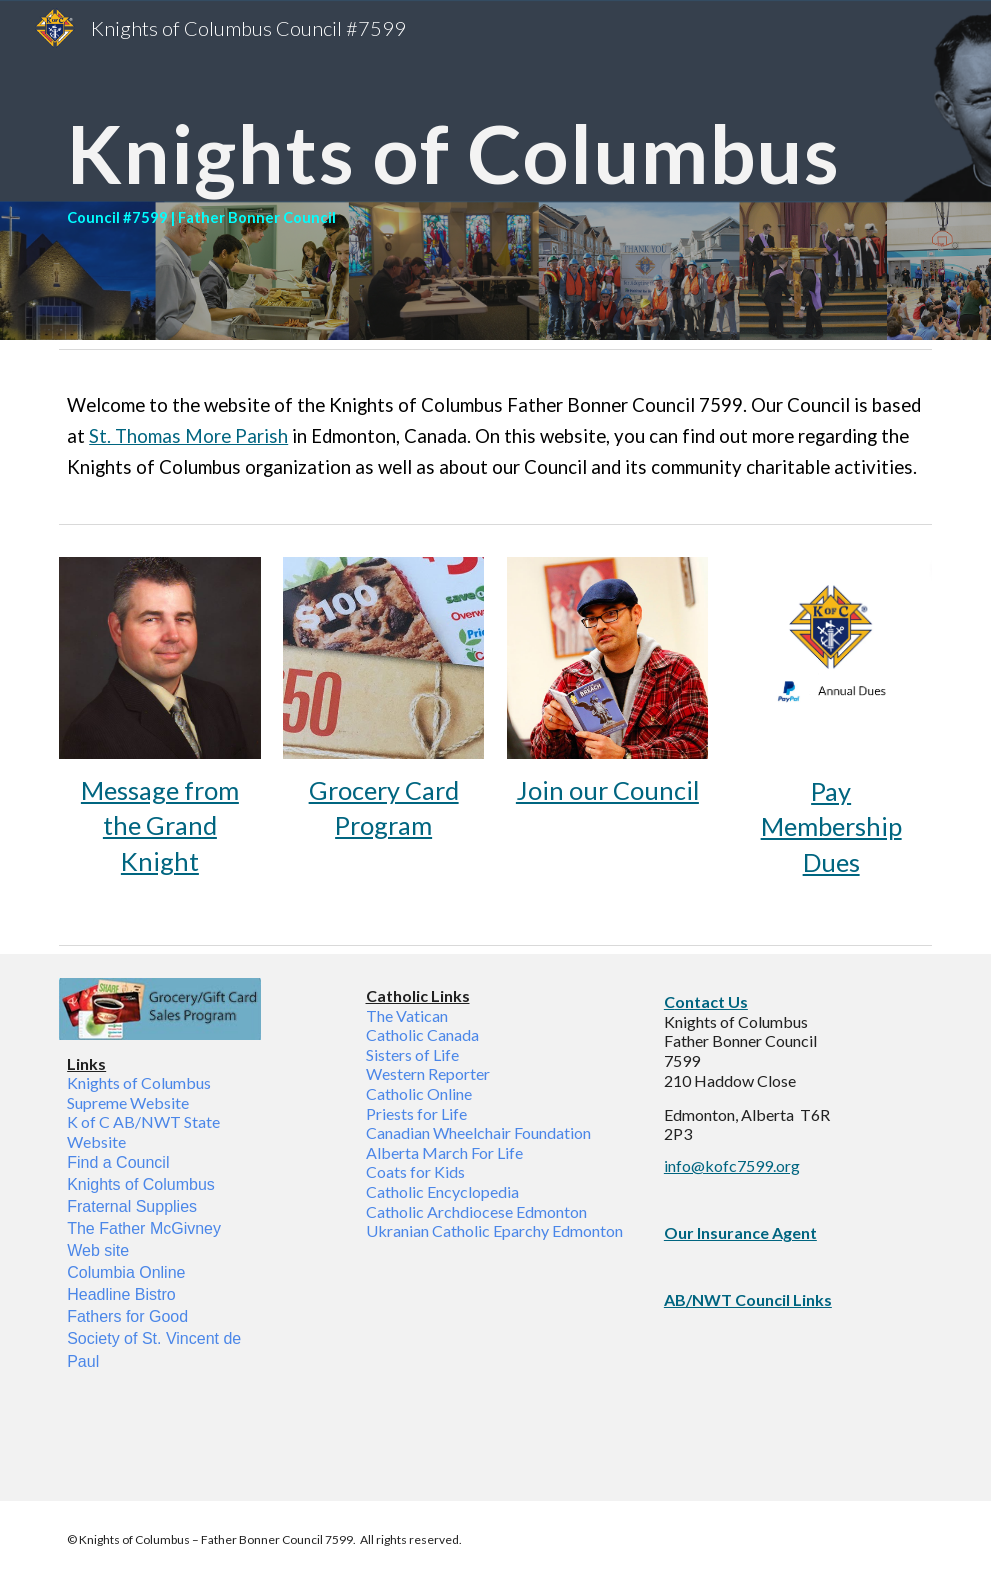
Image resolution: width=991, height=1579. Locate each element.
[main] (495, 170)
